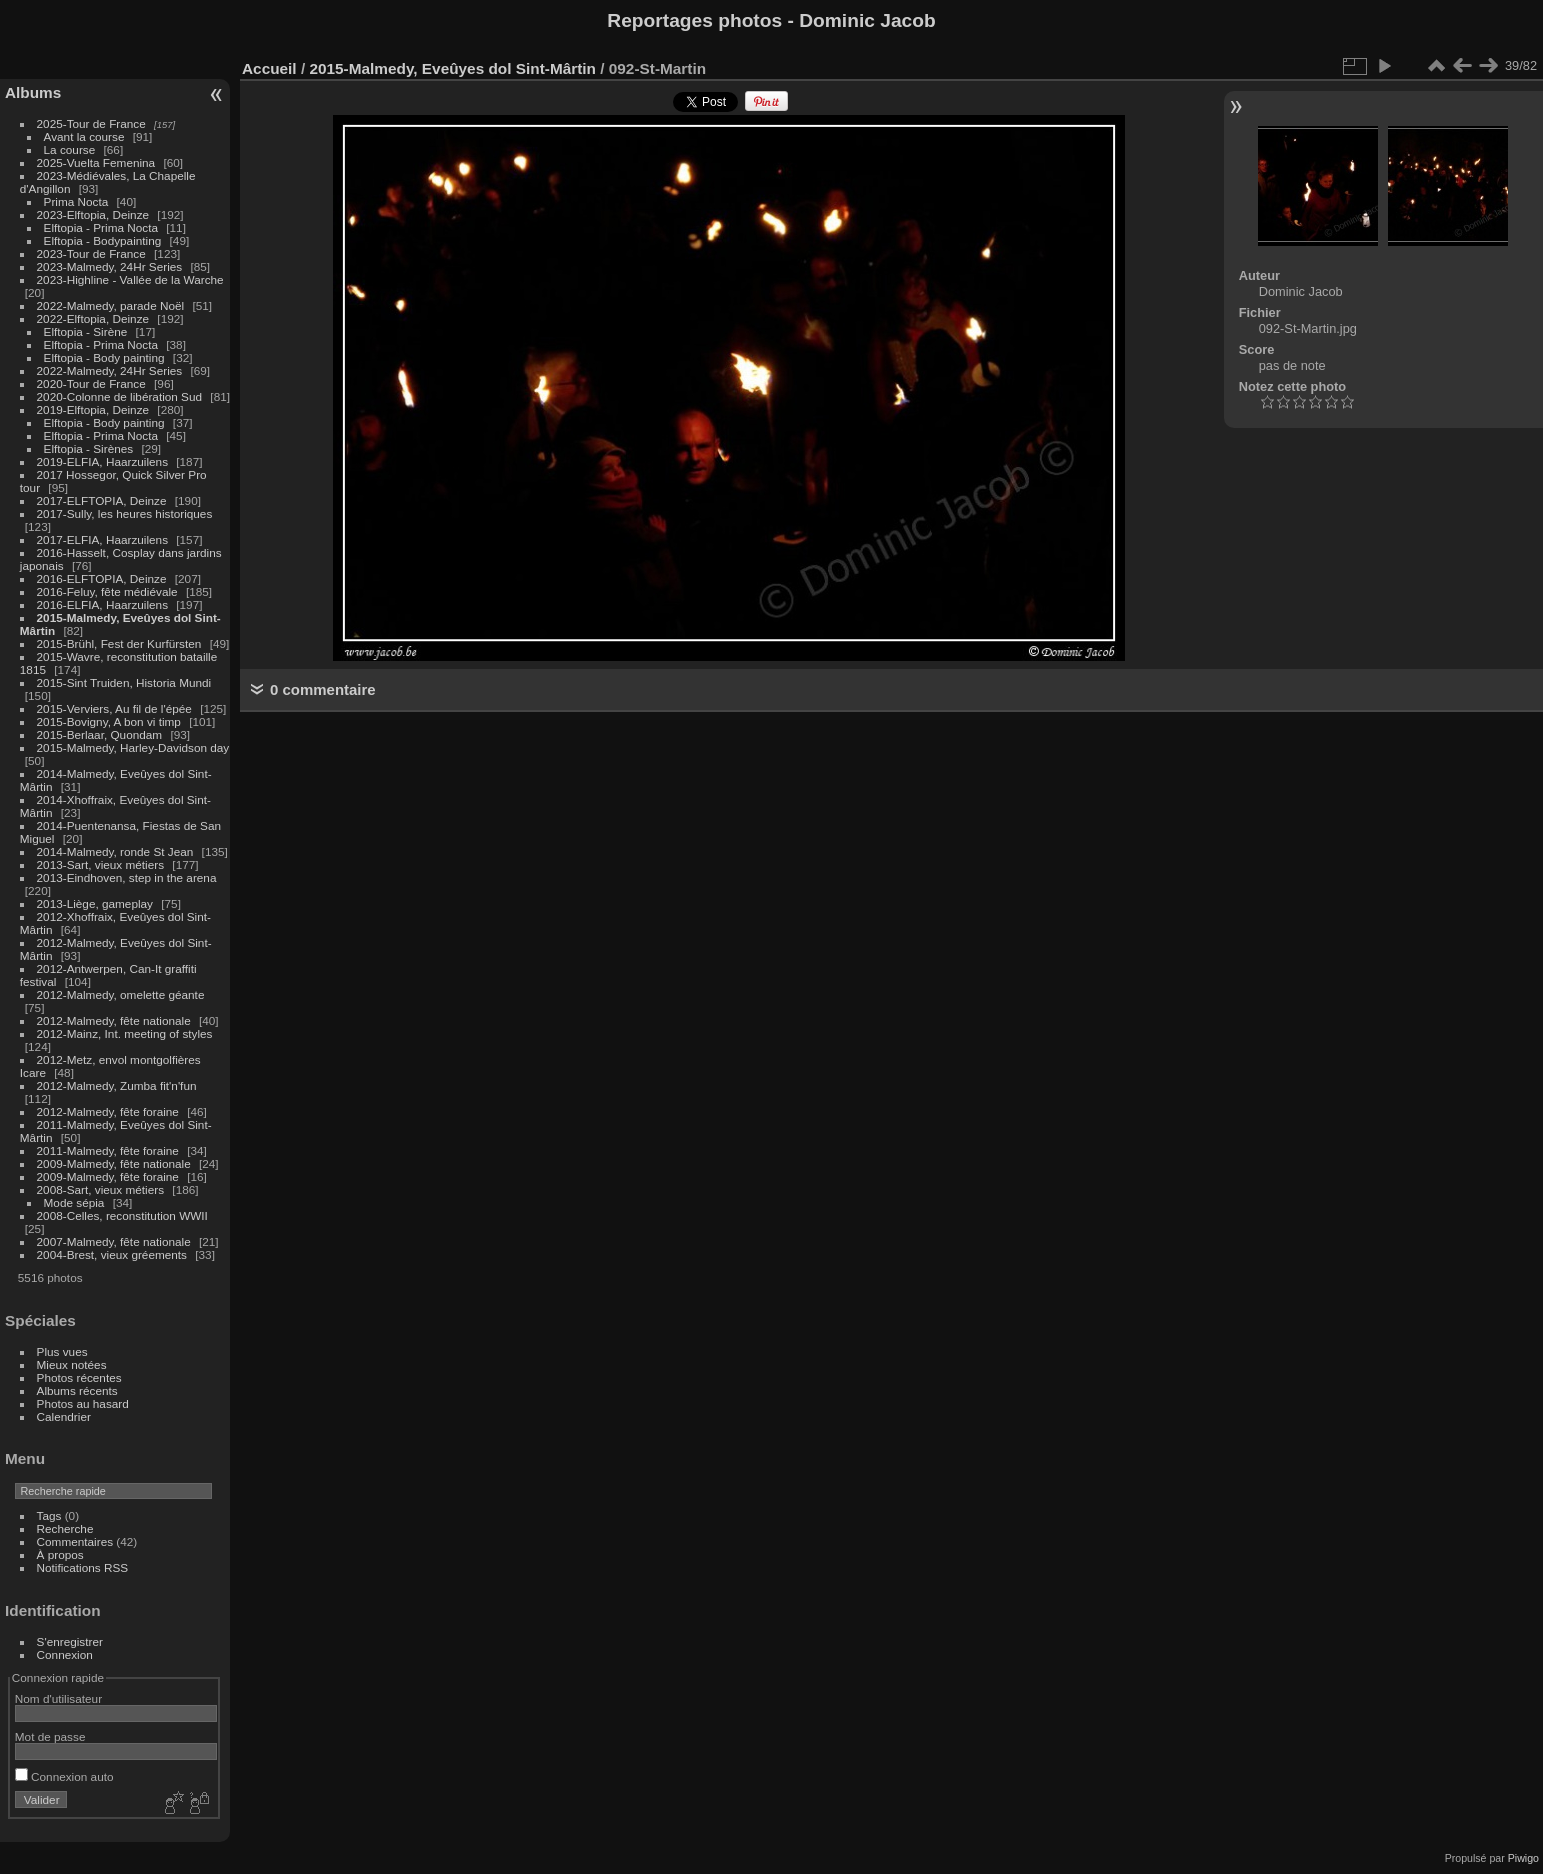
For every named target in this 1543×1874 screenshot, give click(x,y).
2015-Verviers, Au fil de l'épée (114, 708)
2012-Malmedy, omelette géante (121, 994)
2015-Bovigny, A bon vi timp (109, 721)
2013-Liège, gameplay (95, 903)
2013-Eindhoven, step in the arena (127, 877)
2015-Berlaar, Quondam (100, 734)
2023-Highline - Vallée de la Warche (130, 279)
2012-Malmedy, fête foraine (108, 1111)
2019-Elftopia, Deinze (93, 409)
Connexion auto (64, 1776)
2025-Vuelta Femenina (96, 162)
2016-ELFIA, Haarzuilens (102, 604)
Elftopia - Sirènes (89, 448)
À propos (60, 1554)
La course (70, 149)
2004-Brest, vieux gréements (112, 1254)
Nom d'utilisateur (58, 1698)
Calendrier (64, 1416)
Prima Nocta (76, 201)
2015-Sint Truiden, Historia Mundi (124, 682)
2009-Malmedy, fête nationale (114, 1163)
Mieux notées (72, 1364)
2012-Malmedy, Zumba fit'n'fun (117, 1085)
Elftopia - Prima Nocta (101, 227)
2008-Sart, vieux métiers (101, 1189)
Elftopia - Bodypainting (103, 240)
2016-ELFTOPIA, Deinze (102, 578)
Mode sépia (74, 1202)
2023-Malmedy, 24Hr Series (110, 266)
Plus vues (62, 1351)
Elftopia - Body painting (104, 357)
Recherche (65, 1528)
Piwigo (1523, 1858)
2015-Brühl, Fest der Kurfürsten (119, 643)
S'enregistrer (70, 1641)
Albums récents (77, 1390)
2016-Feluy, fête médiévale (107, 591)
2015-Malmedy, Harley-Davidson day (133, 747)
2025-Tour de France (91, 123)
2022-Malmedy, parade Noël (111, 305)
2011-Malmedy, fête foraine (108, 1150)
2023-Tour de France (91, 253)
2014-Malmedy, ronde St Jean (115, 851)
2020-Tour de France (91, 383)
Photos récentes (79, 1377)
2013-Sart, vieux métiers (102, 864)
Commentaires (75, 1541)
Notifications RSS (83, 1567)
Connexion (65, 1654)
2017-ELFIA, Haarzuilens (104, 539)
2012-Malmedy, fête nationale (114, 1020)
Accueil (269, 68)
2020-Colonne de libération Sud (120, 396)
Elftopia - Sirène (86, 331)
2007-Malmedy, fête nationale (114, 1241)
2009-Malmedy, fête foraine (108, 1176)
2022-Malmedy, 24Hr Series (110, 370)
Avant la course (84, 136)
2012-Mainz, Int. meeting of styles (125, 1033)
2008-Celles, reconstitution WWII (122, 1215)
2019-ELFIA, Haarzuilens (102, 461)
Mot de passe (50, 1736)
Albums (33, 92)
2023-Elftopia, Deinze (93, 214)
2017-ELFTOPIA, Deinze (102, 500)
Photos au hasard (83, 1403)
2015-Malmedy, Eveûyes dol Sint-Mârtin (452, 68)
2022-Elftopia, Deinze (93, 318)
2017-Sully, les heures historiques (125, 513)
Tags (49, 1515)
